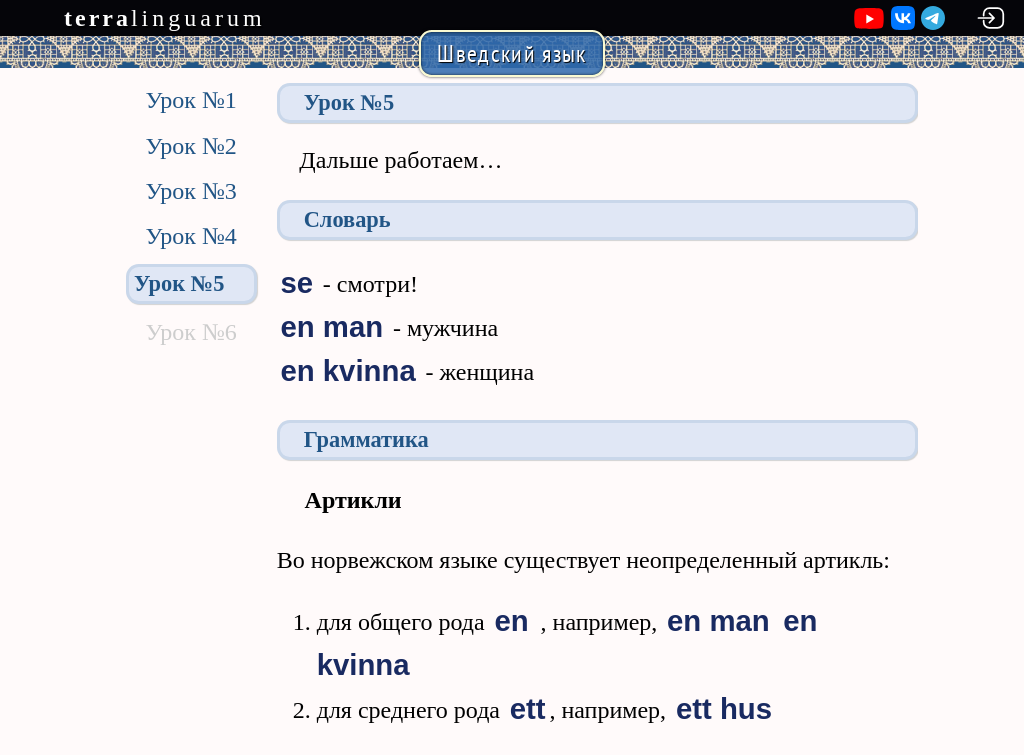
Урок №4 (190, 236)
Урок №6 (190, 332)
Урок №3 (190, 191)
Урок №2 (190, 146)
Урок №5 (179, 283)
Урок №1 (190, 100)
